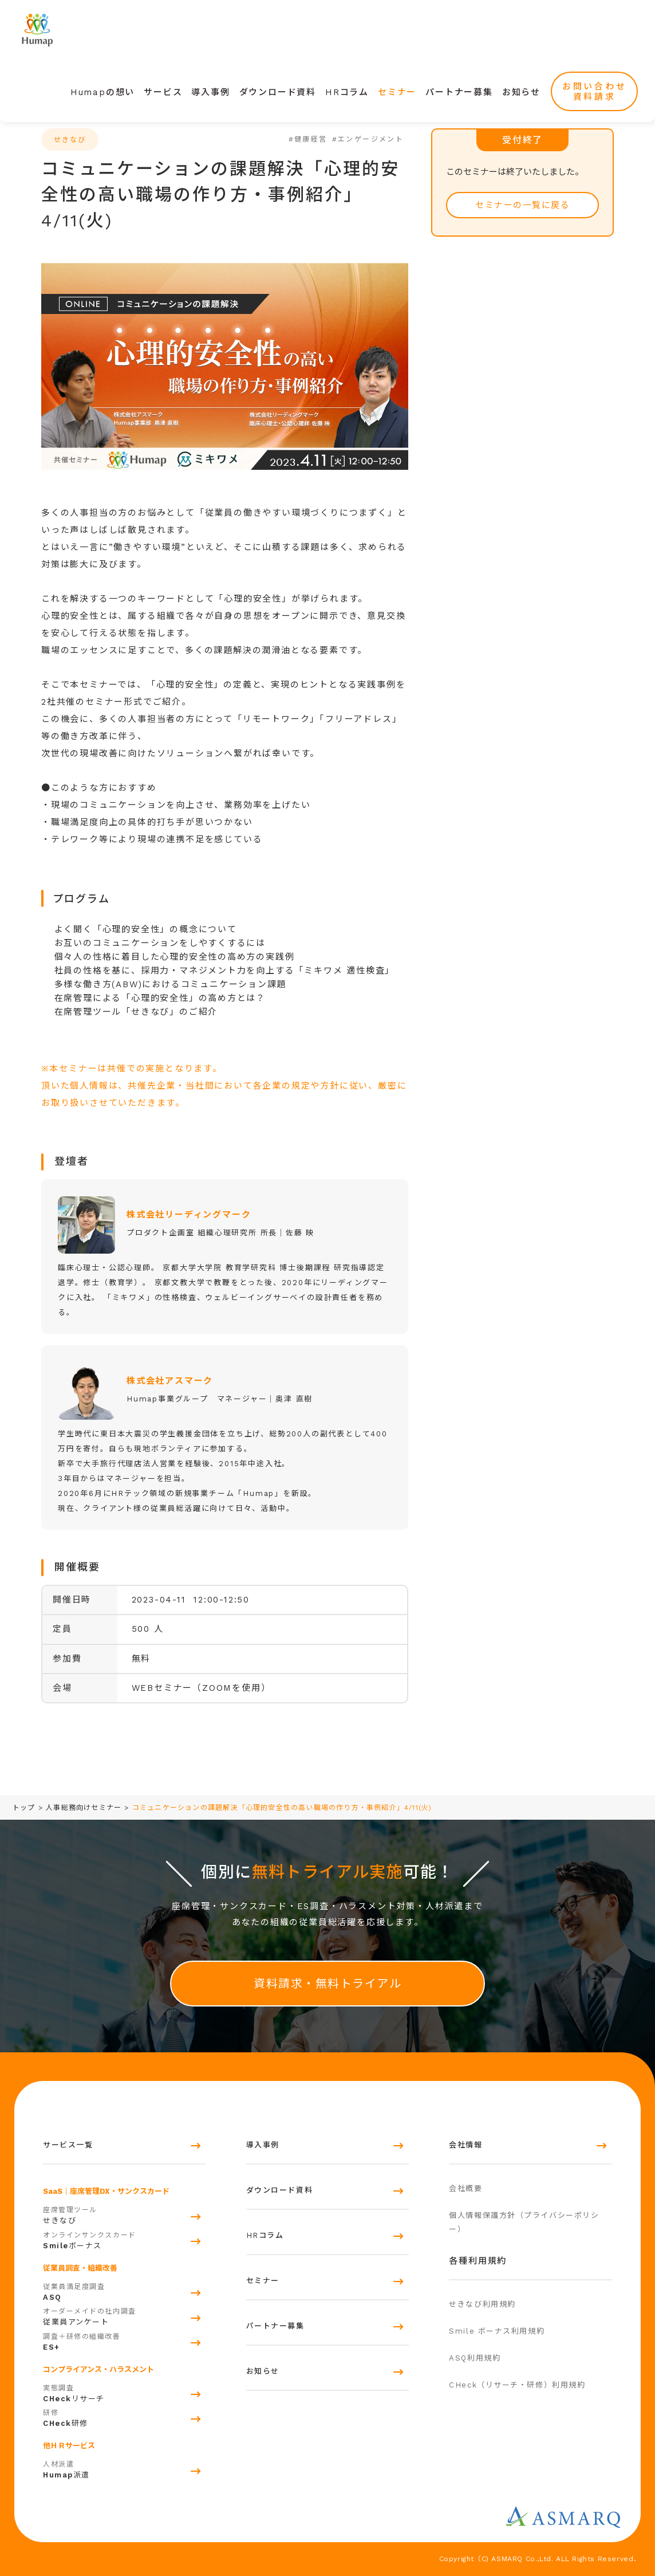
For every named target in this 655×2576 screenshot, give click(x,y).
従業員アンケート (124, 2315)
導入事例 (210, 92)
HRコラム (347, 92)
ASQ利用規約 (474, 2358)
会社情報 (465, 2145)
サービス (163, 92)
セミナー (397, 92)
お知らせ (521, 92)
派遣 (124, 2468)
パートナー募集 (459, 92)
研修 (124, 2417)
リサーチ (124, 2392)
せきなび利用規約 (482, 2304)
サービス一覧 (68, 2145)
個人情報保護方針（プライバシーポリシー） (524, 2222)
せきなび (124, 2214)
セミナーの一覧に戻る (522, 205)
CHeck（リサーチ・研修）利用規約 (517, 2385)
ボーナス (124, 2239)
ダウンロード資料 (277, 92)
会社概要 (465, 2188)
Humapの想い (102, 92)
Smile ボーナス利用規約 (496, 2331)
